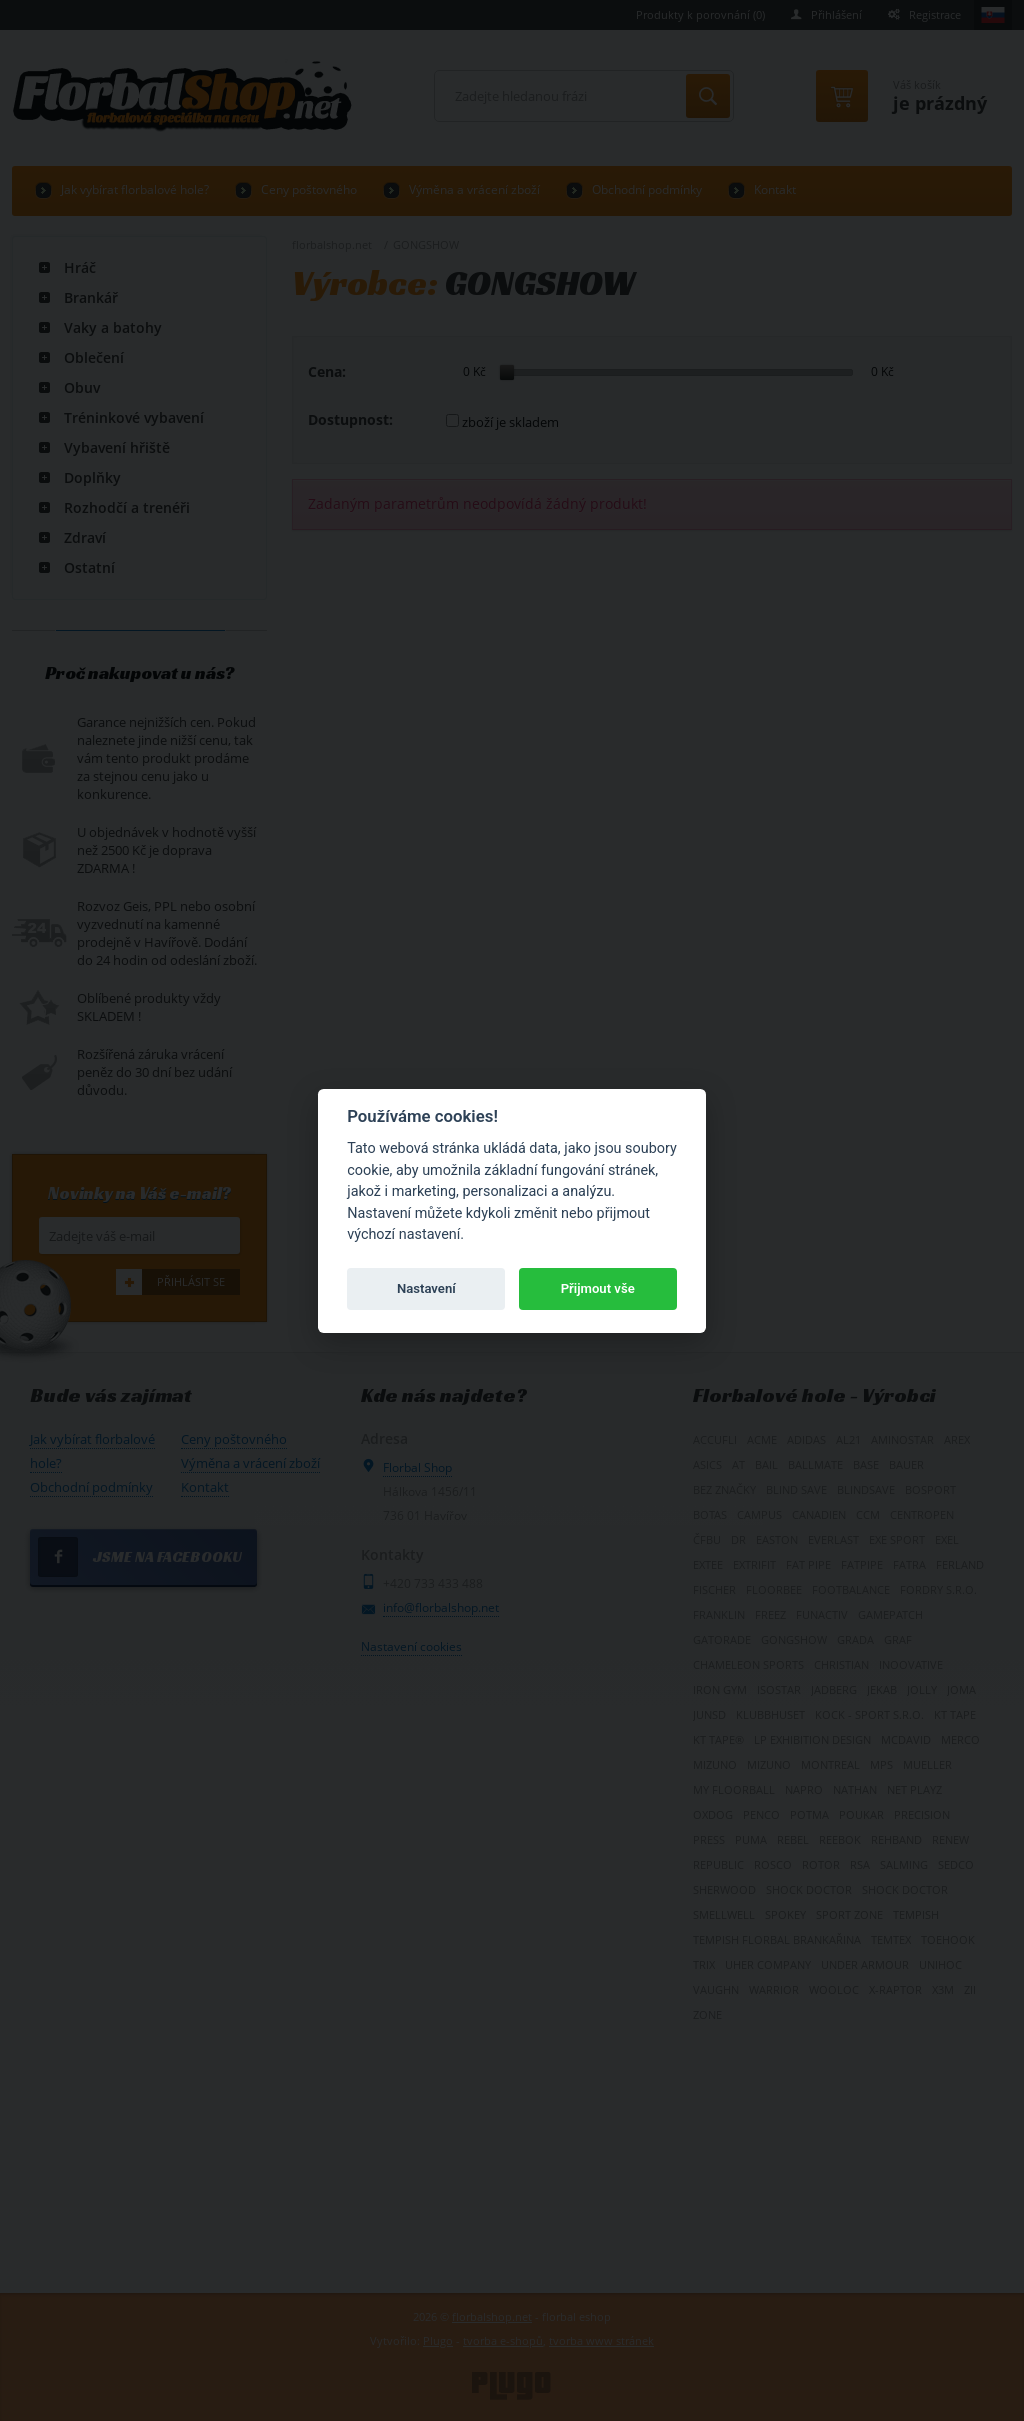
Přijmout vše (598, 1288)
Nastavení (426, 1288)
